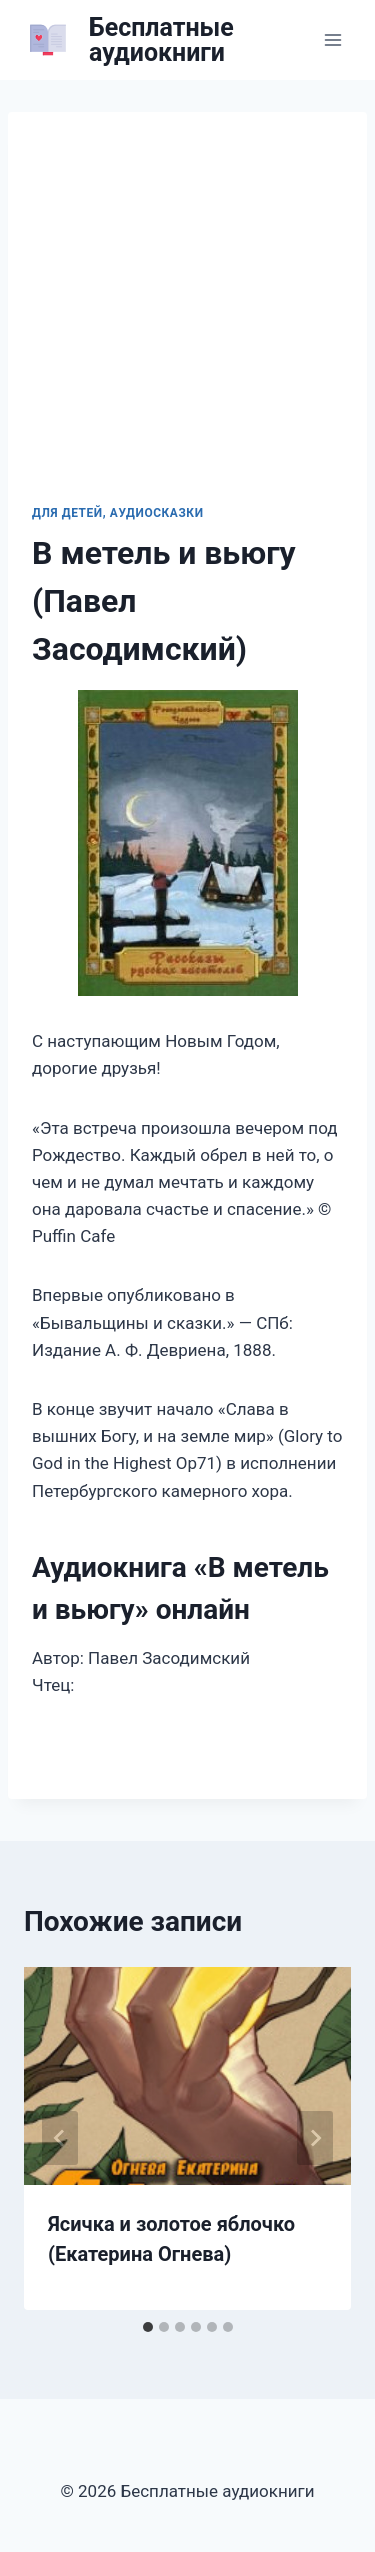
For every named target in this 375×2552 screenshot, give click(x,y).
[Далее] (315, 2138)
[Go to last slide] (60, 2138)
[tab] (148, 2327)
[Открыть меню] (332, 39)
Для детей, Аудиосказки (118, 513)
